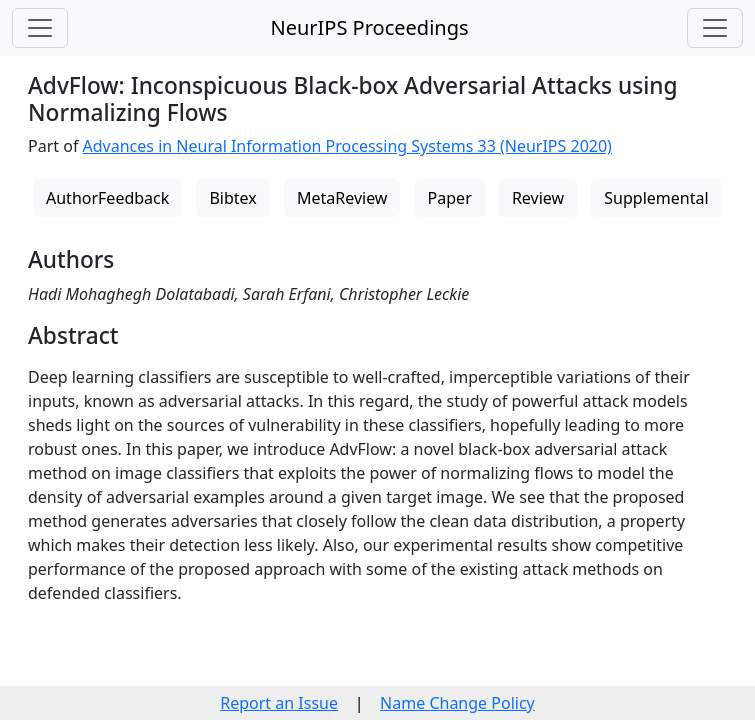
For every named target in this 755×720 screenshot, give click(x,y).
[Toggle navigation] (40, 28)
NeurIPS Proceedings (369, 27)
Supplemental (656, 198)
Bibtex (232, 198)
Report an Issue (279, 703)
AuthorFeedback (107, 198)
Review (538, 198)
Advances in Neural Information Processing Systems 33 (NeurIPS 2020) (347, 146)
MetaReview (342, 198)
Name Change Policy (457, 703)
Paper (450, 198)
